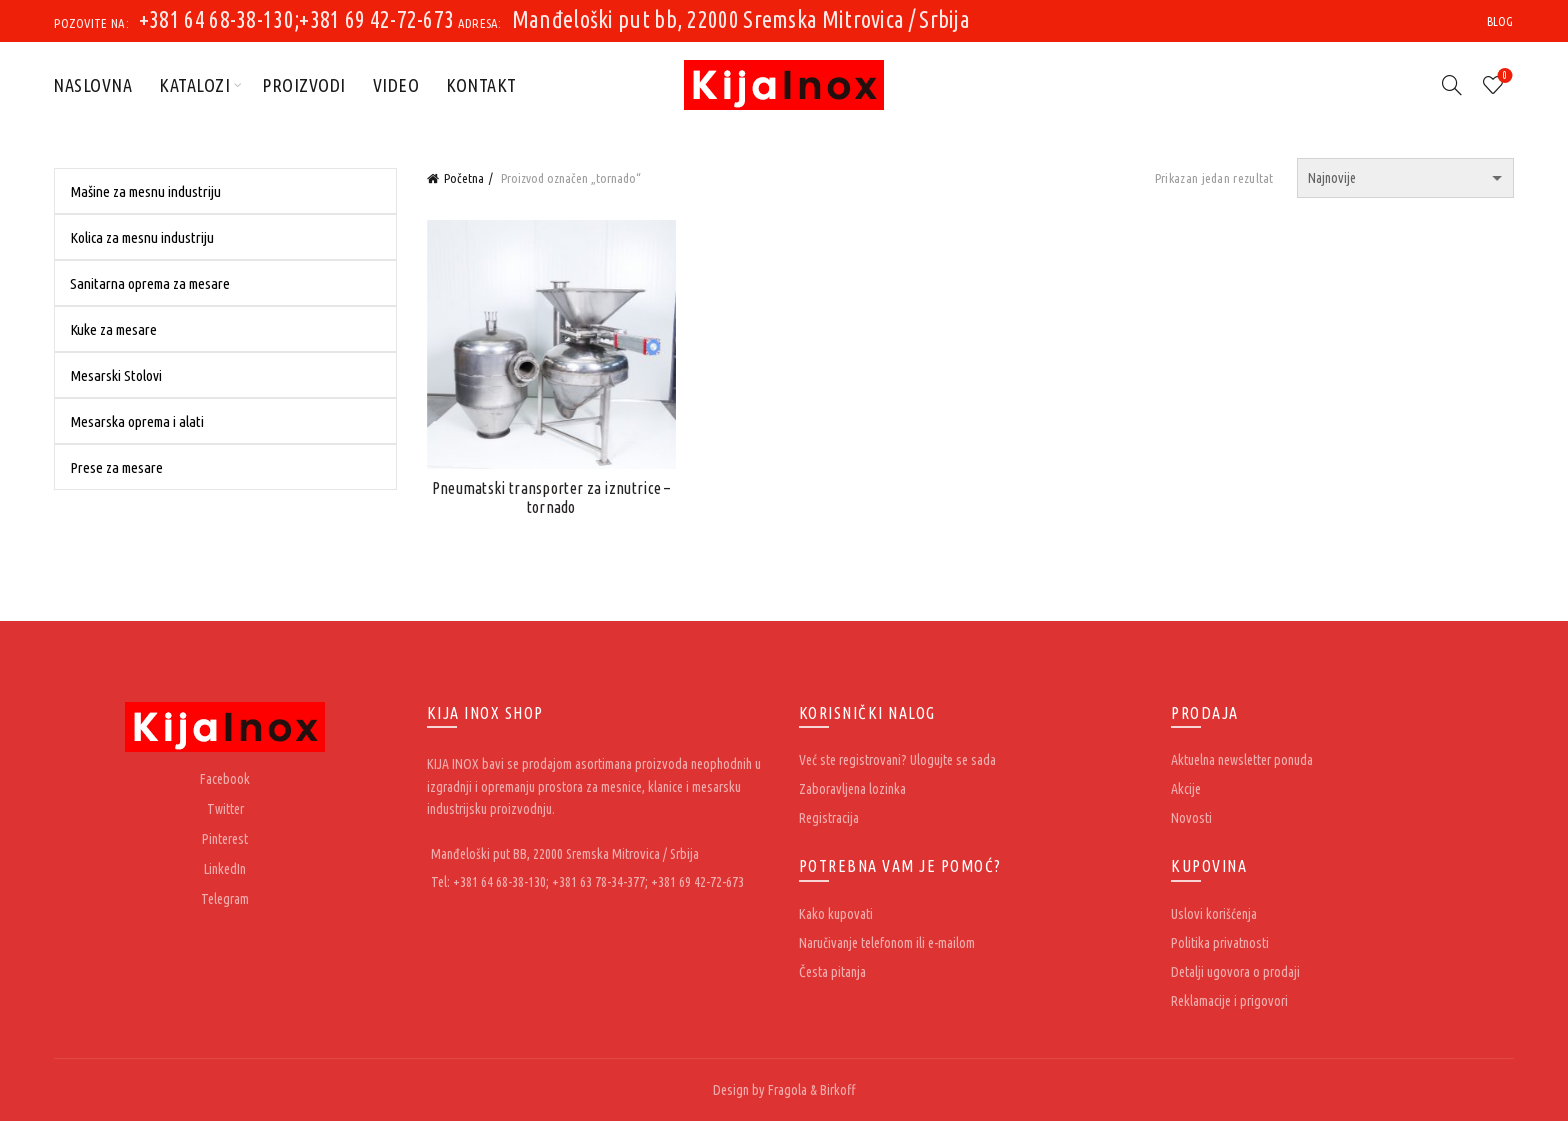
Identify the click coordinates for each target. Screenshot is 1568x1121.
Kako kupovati (836, 914)
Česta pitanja (832, 972)
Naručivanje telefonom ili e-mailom (887, 943)
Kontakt (481, 85)
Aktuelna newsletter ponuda (1242, 760)
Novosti (1191, 818)
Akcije (1186, 789)
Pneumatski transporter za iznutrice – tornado (551, 497)
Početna (464, 178)
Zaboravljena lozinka (852, 789)
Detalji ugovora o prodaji (1235, 972)
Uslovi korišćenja (1214, 914)
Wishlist (1502, 76)
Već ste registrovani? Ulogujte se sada (897, 760)
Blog (1500, 21)
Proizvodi (304, 85)
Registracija (829, 818)
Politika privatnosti (1220, 943)
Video (396, 85)
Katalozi (194, 85)
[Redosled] (1405, 178)
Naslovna (92, 85)
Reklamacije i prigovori (1229, 1001)
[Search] (1452, 85)
